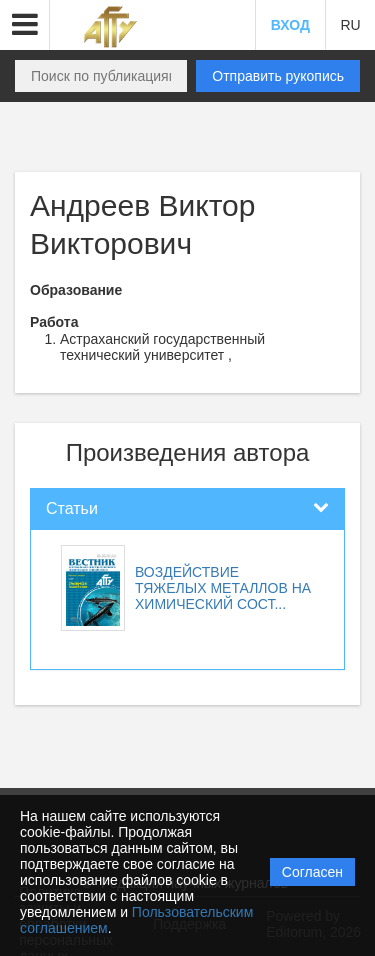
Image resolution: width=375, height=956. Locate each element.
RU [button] (350, 25)
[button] (25, 25)
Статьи (72, 508)
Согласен (312, 872)
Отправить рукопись (278, 76)
